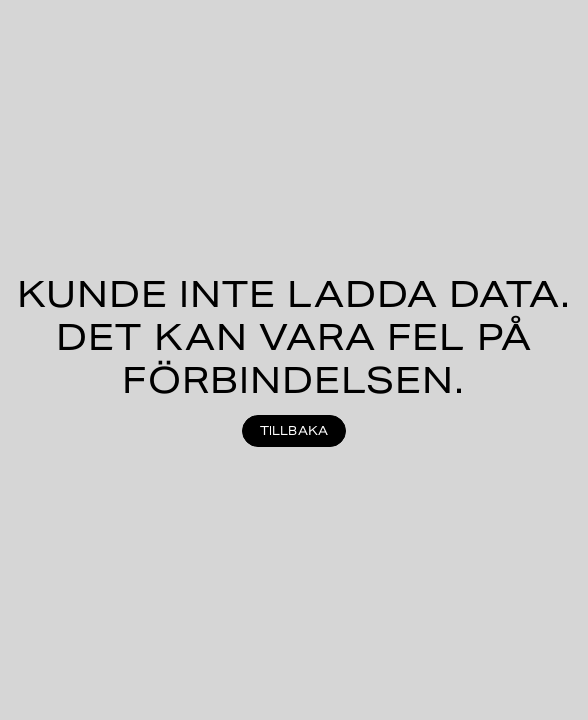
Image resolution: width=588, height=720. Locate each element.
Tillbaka (294, 430)
